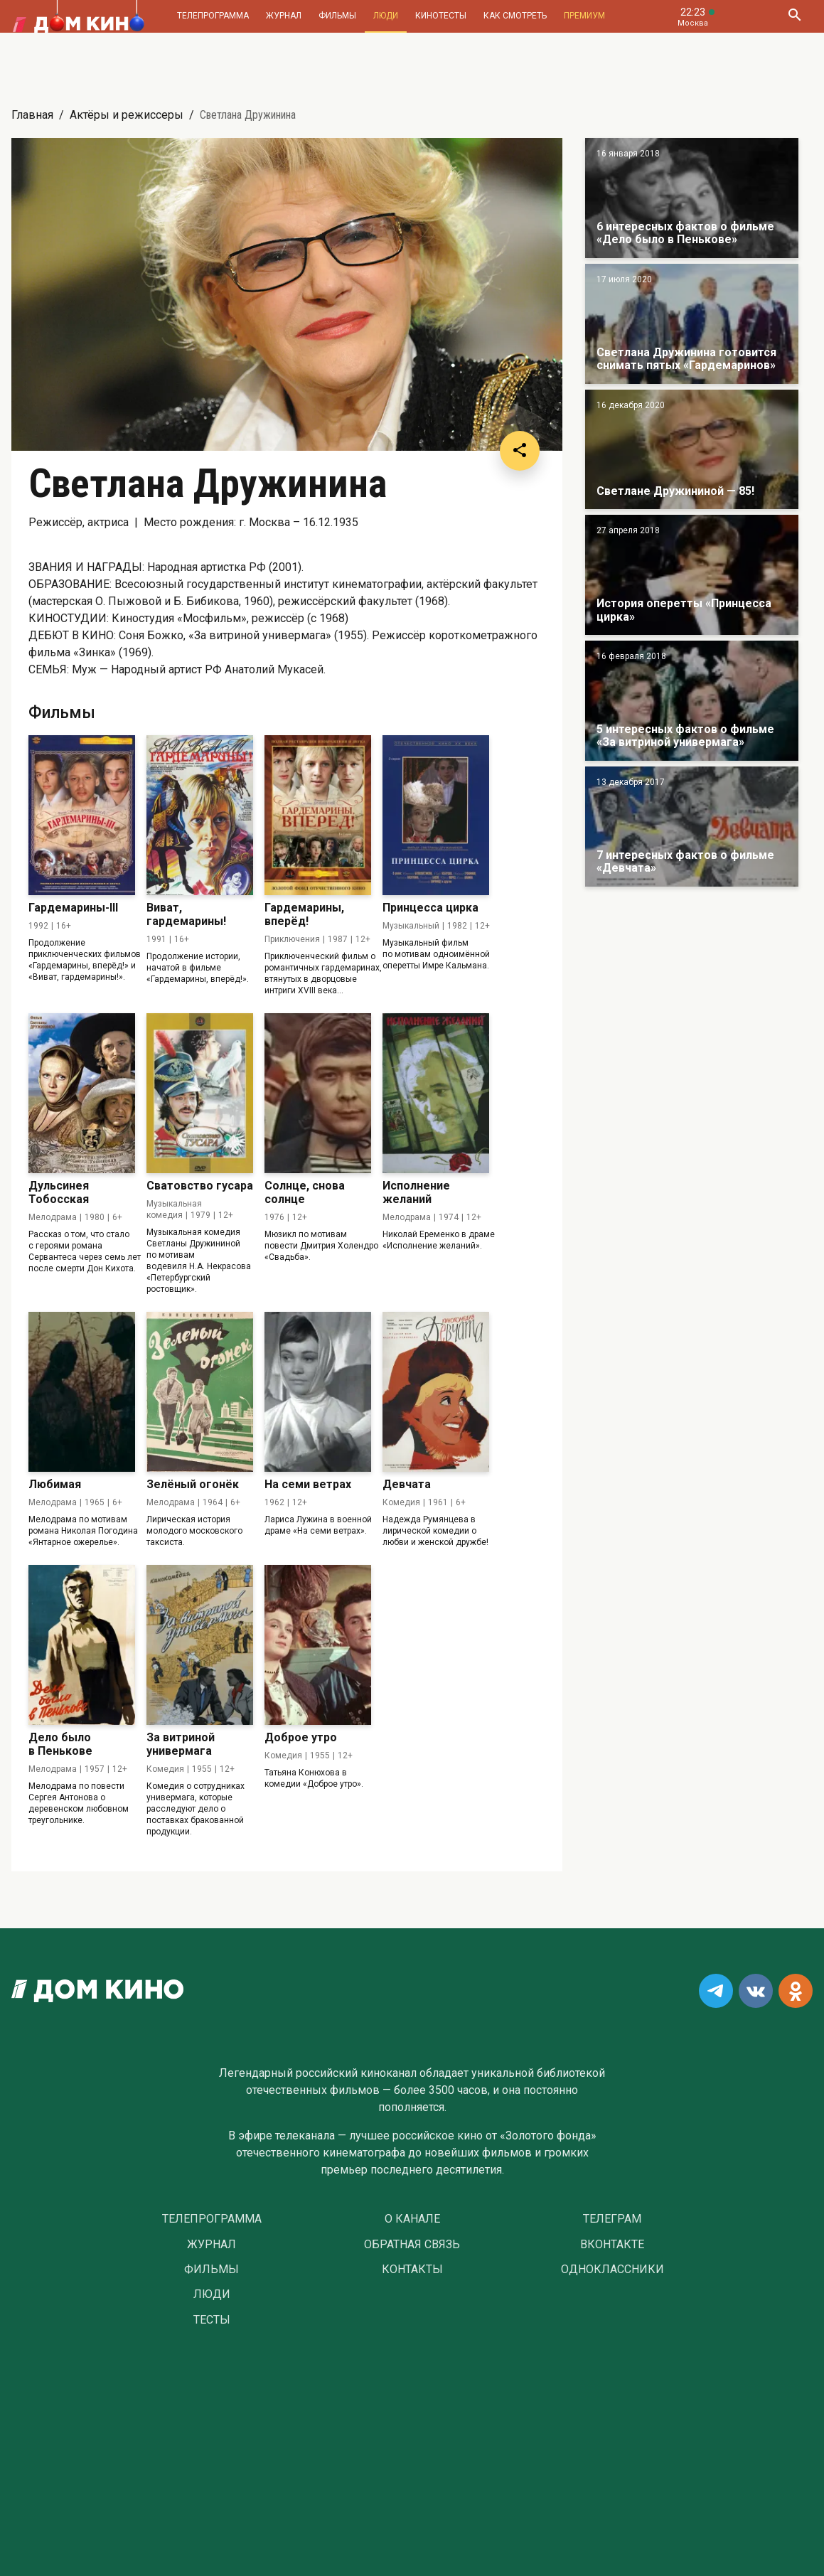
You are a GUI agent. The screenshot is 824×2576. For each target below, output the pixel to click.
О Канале (412, 2219)
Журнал (283, 16)
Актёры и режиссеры (126, 115)
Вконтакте (612, 2244)
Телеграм (612, 2219)
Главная (32, 115)
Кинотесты (440, 16)
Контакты (412, 2269)
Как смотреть (515, 16)
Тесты (211, 2320)
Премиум (584, 16)
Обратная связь (412, 2244)
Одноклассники (612, 2269)
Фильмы (337, 16)
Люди (385, 16)
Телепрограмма (213, 16)
